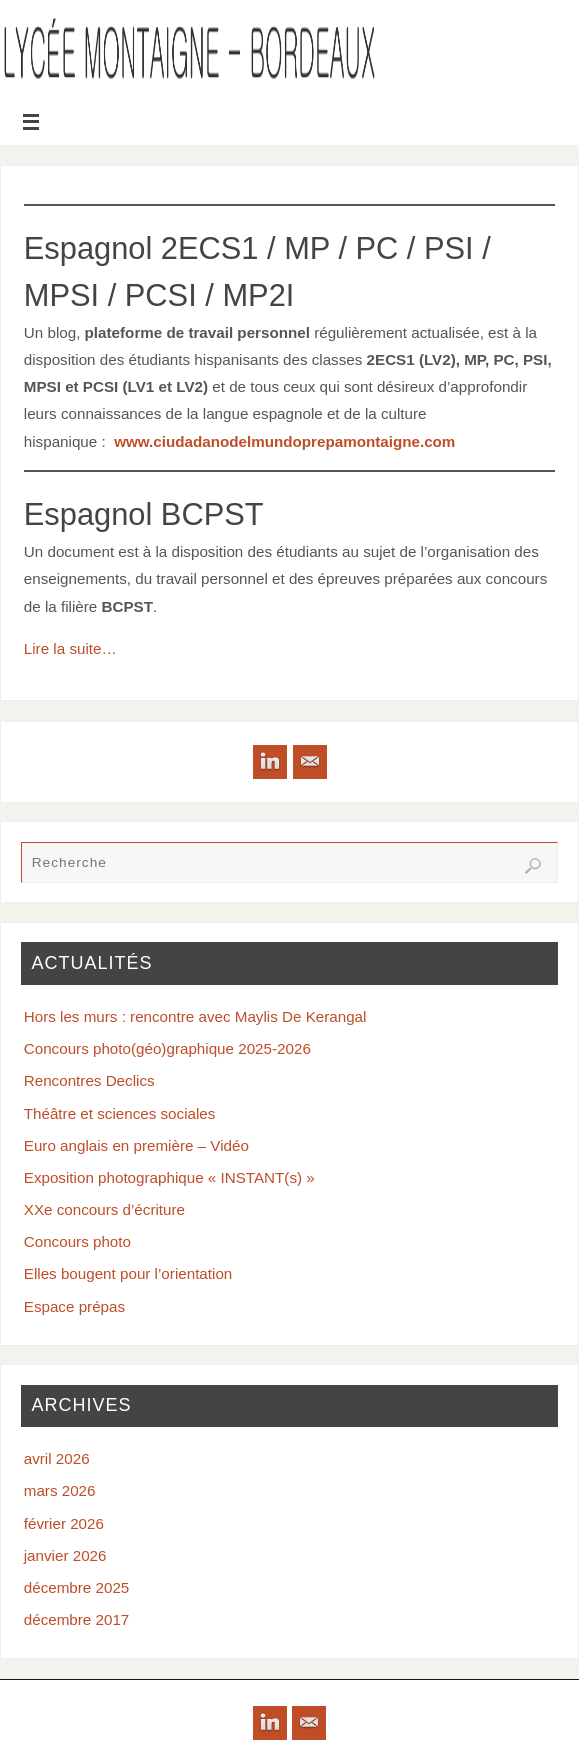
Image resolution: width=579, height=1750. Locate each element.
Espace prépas (74, 1306)
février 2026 (64, 1523)
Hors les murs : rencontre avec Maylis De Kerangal (195, 1016)
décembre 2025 (77, 1587)
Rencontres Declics (89, 1080)
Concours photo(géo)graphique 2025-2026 (167, 1048)
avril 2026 (57, 1458)
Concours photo (77, 1241)
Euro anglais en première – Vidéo (136, 1145)
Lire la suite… (70, 648)
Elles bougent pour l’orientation (128, 1273)
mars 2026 (60, 1490)
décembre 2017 (77, 1619)
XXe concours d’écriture (104, 1209)
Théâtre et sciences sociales (120, 1113)
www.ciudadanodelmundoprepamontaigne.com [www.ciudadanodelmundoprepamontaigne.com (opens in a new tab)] (284, 441)
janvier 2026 (65, 1555)
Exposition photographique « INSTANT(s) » (169, 1177)
